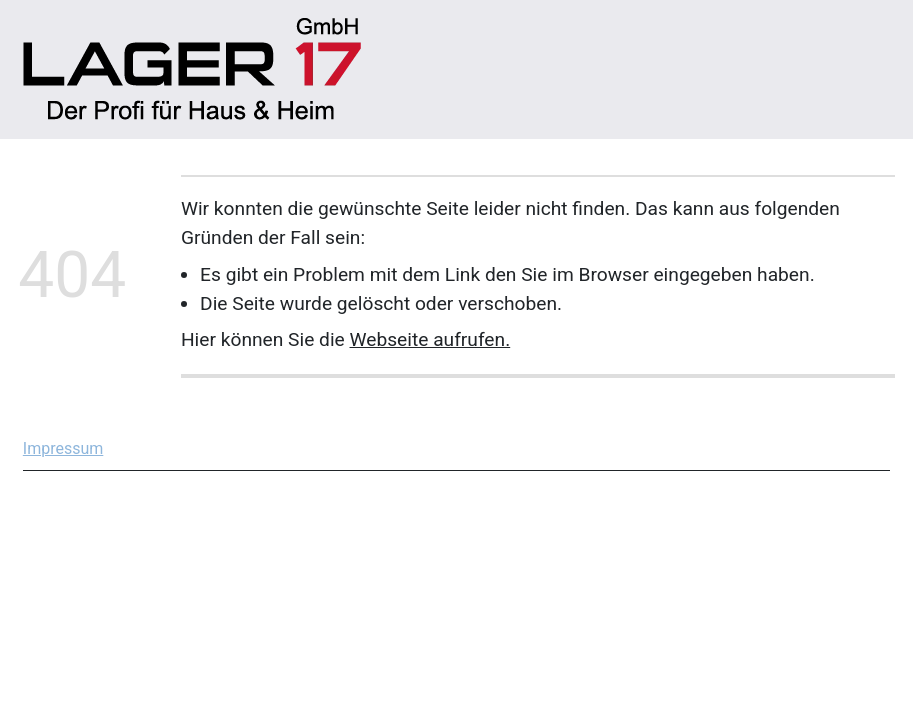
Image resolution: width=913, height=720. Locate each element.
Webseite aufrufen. (430, 339)
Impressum (63, 448)
